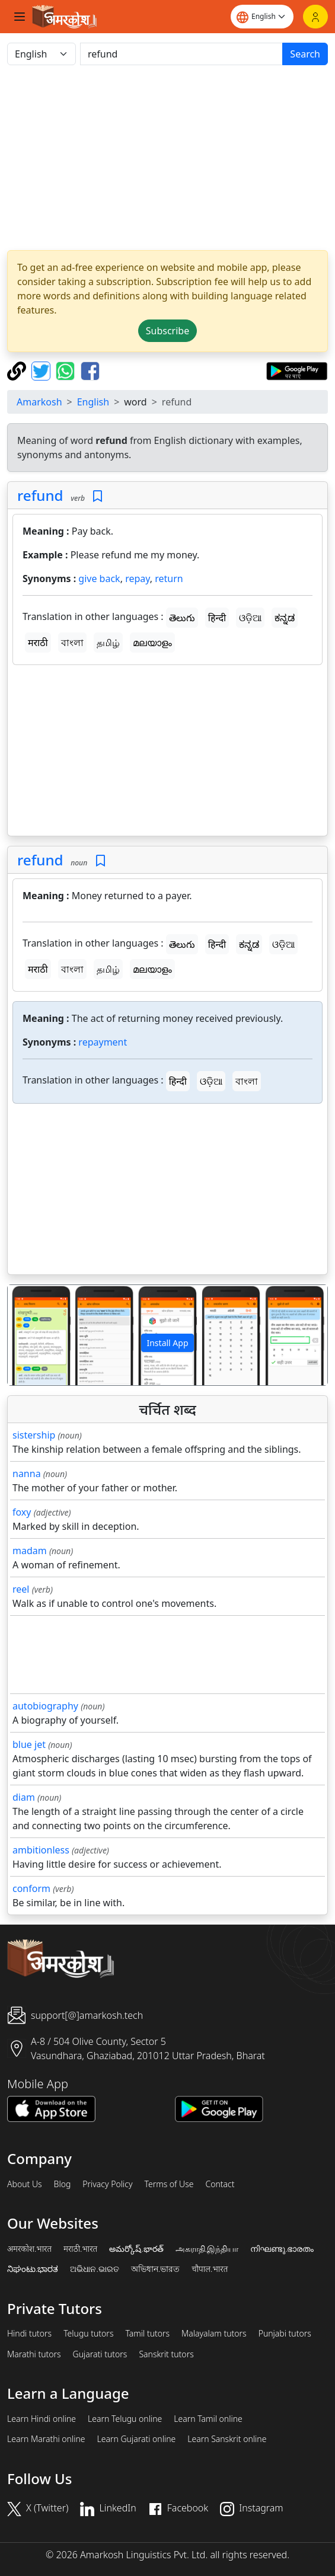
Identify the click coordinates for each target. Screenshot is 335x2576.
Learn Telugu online (125, 2419)
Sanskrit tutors (166, 2354)
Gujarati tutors (100, 2354)
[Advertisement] (167, 158)
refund (40, 495)
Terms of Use (168, 2184)
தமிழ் (108, 642)
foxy (21, 1512)
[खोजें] (181, 54)
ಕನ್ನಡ (285, 617)
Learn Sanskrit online (226, 2439)
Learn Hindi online (41, 2419)
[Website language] (262, 16)
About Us (24, 2184)
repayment (102, 1042)
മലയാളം (152, 642)
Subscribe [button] (167, 330)
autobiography (45, 1705)
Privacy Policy (107, 2184)
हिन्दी (217, 617)
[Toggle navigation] (19, 16)
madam (29, 1550)
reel (20, 1589)
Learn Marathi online (46, 2439)
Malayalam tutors (214, 2333)
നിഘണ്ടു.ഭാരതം (282, 2248)
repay (137, 578)
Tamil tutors (147, 2333)
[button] (32, 1335)
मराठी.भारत (80, 2248)
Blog (62, 2184)
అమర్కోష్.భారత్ (136, 2248)
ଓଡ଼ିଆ (250, 617)
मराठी (38, 642)
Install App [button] (167, 1342)
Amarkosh (39, 401)
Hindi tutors (29, 2333)
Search (305, 53)
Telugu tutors (88, 2333)
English (93, 401)
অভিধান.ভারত (155, 2269)
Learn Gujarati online (136, 2439)
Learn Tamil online (208, 2419)
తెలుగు (182, 617)
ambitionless (40, 1849)
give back (99, 578)
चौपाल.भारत (210, 2269)
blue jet (29, 1744)
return (169, 578)
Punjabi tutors (285, 2333)
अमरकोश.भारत (29, 2248)
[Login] (315, 16)
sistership (33, 1435)
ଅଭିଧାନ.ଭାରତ (94, 2269)
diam (23, 1797)
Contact (219, 2184)
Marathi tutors (34, 2354)
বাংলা (72, 642)
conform (31, 1888)
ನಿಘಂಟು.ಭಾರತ (32, 2269)
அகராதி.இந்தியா (207, 2248)
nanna (26, 1473)
